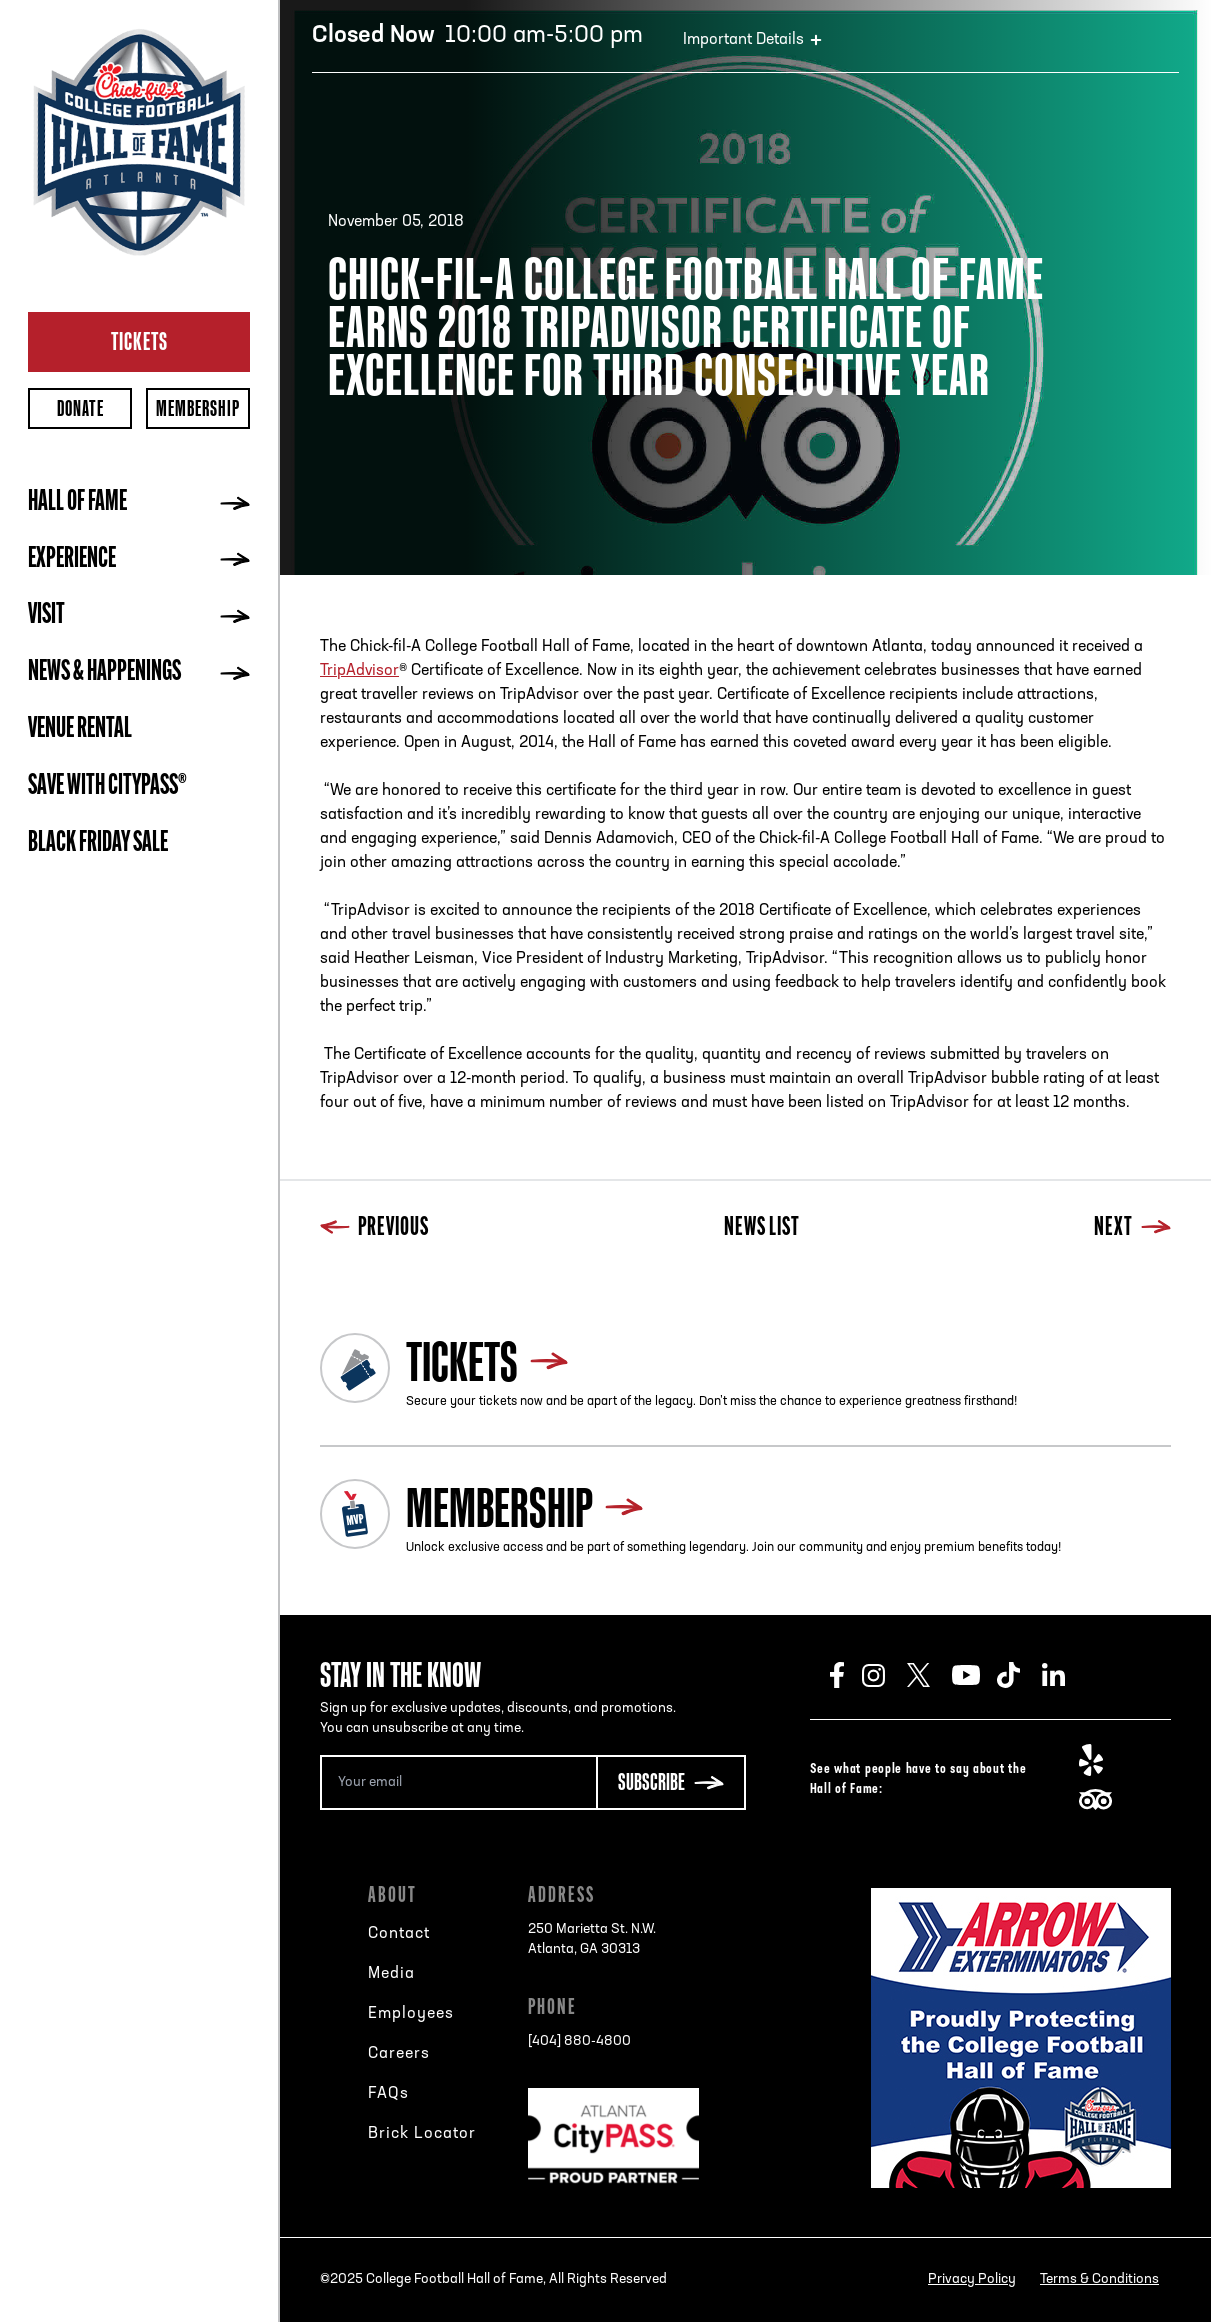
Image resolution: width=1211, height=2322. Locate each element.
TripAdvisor (359, 671)
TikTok (1019, 1675)
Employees (411, 2014)
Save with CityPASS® (107, 787)
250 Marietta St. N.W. (592, 1941)
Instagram (884, 1675)
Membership (198, 408)
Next (1132, 1228)
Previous (374, 1228)
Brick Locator (422, 2134)
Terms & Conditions (1099, 2279)
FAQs (388, 2094)
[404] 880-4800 (579, 2041)
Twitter (929, 1675)
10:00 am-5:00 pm (477, 36)
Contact (399, 1934)
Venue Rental (80, 730)
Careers (399, 2054)
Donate (80, 408)
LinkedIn (1064, 1675)
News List (762, 1228)
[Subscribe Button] (671, 1782)
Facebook (846, 1675)
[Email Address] (458, 1782)
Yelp (1101, 1760)
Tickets (139, 341)
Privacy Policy (972, 2279)
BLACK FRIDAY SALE (98, 844)
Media (391, 1974)
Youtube (974, 1675)
